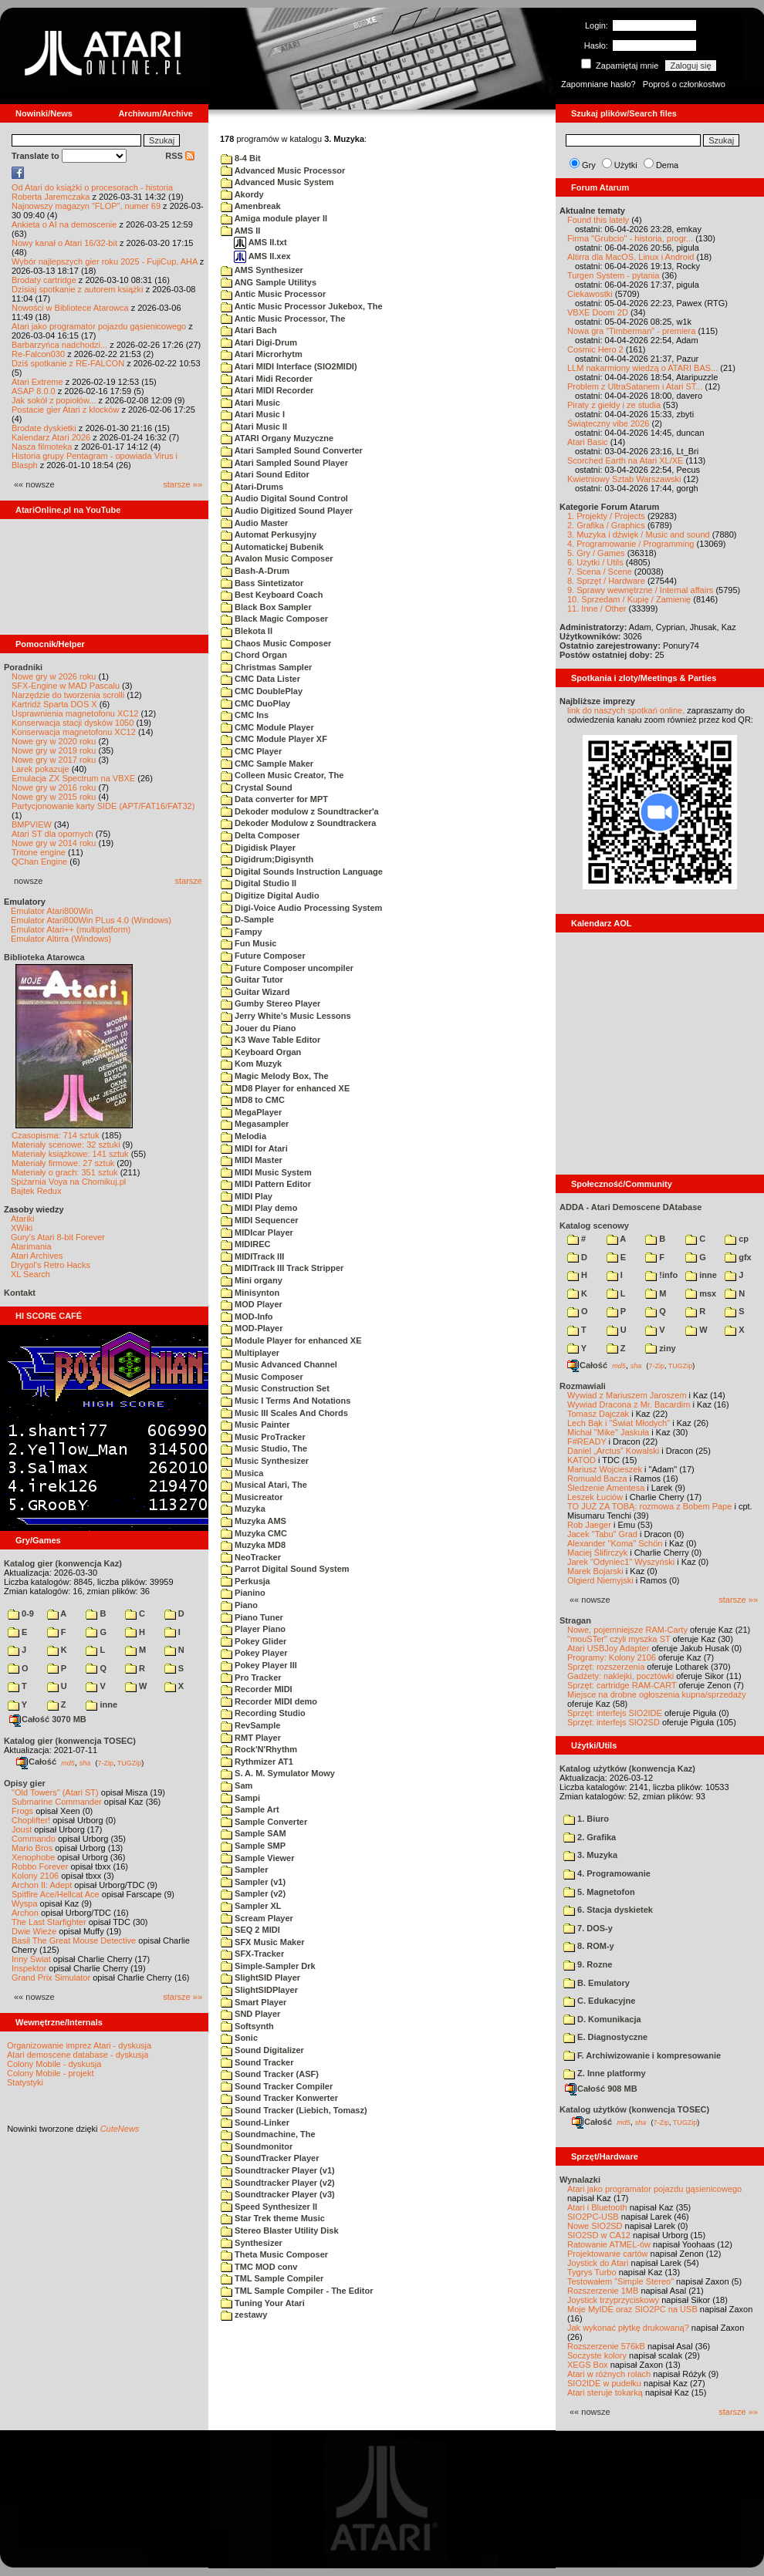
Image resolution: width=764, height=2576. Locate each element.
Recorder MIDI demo (269, 1701)
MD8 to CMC (253, 1099)
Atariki (23, 1218)
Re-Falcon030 (38, 354)
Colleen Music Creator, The (282, 775)
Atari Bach (249, 330)
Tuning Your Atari (263, 2303)
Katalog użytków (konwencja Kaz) (627, 1768)
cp (737, 1238)
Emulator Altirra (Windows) (61, 938)
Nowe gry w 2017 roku (54, 759)
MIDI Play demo (259, 1207)
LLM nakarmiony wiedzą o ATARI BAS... (642, 368)
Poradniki (23, 667)
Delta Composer (260, 835)
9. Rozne (587, 1964)
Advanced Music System (277, 182)
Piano (239, 1605)
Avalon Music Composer (277, 558)
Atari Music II (254, 426)
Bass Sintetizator (262, 583)
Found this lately (598, 219)
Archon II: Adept (43, 1885)
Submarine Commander (57, 1801)
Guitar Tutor (252, 979)
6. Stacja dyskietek (608, 1909)
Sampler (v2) (253, 1893)
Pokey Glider (253, 1641)
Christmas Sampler (266, 667)
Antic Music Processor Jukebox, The (302, 306)
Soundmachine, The (268, 2134)
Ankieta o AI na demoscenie (64, 224)
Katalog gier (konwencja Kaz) (63, 1563)
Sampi (240, 1797)
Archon (25, 1912)
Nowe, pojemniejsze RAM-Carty (627, 1629)
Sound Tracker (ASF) (270, 2074)
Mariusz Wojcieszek (604, 1469)
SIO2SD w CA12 (598, 2235)
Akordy (242, 194)
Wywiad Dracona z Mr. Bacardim (628, 1404)
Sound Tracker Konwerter (279, 2097)
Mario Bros (32, 1848)
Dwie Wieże (34, 1931)
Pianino (243, 1592)
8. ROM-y (588, 1946)
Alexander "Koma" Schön (614, 1543)
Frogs (22, 1811)
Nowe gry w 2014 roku (54, 843)
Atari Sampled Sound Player (284, 462)
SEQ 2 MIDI (250, 1929)
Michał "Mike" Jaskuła (608, 1432)
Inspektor (29, 1968)
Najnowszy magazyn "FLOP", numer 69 (86, 206)
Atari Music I (253, 414)
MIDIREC (246, 1244)
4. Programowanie (607, 1873)
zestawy (244, 2314)
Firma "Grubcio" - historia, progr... (630, 238)
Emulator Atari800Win (52, 910)
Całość (36, 1761)
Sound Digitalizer (262, 2050)
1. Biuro (586, 1818)
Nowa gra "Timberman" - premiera (631, 330)
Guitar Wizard (255, 991)
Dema (667, 165)
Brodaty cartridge (44, 280)
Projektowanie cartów (607, 2253)
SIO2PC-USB (593, 2216)
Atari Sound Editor (265, 474)
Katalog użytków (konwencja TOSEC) (634, 2109)
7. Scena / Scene (599, 571)
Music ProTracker (263, 1436)
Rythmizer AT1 (257, 1761)
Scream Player (257, 1918)
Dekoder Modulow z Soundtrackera (298, 823)
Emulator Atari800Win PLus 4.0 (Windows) (91, 920)
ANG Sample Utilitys (268, 282)
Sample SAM (253, 1833)
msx (700, 1293)
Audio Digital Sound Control (284, 498)
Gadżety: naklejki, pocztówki (620, 1676)
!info (661, 1275)
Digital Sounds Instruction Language (302, 871)
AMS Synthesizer (262, 270)
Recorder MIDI (256, 1689)
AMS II (240, 230)
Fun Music (248, 943)
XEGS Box (587, 2364)
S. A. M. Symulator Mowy (278, 1773)
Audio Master (254, 523)
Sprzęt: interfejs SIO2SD (613, 1722)
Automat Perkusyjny (268, 534)
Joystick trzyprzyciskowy (613, 2300)
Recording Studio (263, 1713)
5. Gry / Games (596, 553)
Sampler (244, 1869)
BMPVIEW (32, 824)
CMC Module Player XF (274, 738)
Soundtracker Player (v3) (278, 2194)
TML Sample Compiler (272, 2278)
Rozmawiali (582, 1386)
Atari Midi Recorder (267, 378)
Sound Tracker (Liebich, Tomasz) (294, 2110)
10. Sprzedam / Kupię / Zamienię (629, 599)
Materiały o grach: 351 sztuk (65, 1172)
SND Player (250, 2013)
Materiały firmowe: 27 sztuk (63, 1163)
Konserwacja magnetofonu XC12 (74, 732)
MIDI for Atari (254, 1148)
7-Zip (105, 1762)
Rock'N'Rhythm (259, 1749)
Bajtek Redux (36, 1190)
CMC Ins (245, 715)
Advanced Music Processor (283, 170)
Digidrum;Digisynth (267, 859)
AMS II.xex (262, 256)
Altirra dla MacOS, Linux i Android (630, 256)
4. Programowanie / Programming (630, 543)
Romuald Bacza (597, 1478)
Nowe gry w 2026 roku (54, 676)
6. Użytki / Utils (595, 562)
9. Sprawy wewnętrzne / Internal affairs (640, 590)
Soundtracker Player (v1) (278, 2170)
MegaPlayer (251, 1112)
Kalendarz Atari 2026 (51, 437)
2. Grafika (589, 1837)
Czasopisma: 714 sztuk (56, 1135)
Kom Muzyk (251, 1063)
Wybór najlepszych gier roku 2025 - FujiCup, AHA (105, 261)
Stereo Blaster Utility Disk (280, 2230)
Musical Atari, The (264, 1484)
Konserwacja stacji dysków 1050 (73, 722)
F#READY (587, 1441)
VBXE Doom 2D (597, 312)
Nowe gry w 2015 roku (54, 796)
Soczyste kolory (597, 2355)
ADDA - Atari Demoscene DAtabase (630, 1207)
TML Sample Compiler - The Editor (297, 2290)
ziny (660, 1348)
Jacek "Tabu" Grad (602, 1534)
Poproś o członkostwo (684, 84)
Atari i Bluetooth (597, 2207)
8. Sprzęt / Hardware (606, 580)
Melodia (243, 1136)
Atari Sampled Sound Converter (292, 450)
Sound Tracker (257, 2062)
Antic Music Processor (273, 293)
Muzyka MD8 (253, 1544)
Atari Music (250, 402)
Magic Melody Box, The (275, 1076)
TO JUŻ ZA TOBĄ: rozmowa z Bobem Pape (649, 1506)
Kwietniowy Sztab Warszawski (624, 479)
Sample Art (250, 1809)
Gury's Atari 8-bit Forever (58, 1237)
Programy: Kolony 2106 (611, 1657)
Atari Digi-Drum (259, 342)
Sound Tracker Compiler (277, 2086)
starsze (188, 880)
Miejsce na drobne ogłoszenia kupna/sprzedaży (656, 1694)
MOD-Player (251, 1328)
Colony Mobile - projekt (50, 2073)
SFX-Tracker (252, 1953)
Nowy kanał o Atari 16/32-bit (64, 243)
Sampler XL (251, 1905)
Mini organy (251, 1280)
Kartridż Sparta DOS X (54, 704)
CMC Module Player (267, 727)
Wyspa (25, 1903)
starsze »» (182, 484)
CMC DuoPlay (255, 703)
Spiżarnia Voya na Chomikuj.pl (68, 1181)
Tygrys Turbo (592, 2272)
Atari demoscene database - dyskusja (77, 2054)
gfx (738, 1257)
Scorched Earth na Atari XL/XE (625, 460)
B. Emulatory (596, 1983)
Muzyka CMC (254, 1533)
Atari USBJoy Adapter (608, 1648)
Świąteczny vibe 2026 (608, 423)
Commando (34, 1838)
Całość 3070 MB (47, 1719)
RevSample (250, 1725)
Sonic (239, 2037)
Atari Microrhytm (262, 354)
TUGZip (129, 1762)
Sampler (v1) (253, 1881)
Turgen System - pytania (613, 275)
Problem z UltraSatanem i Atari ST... (634, 386)
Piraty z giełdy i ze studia (614, 405)
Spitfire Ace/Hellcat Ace (56, 1894)
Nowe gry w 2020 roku (54, 741)
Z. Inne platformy (604, 2073)
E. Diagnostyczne (605, 2037)
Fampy (241, 931)
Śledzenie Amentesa (605, 1487)
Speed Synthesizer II (269, 2206)
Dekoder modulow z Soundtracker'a (300, 811)
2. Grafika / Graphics (606, 525)
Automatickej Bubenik (272, 546)
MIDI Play (246, 1196)
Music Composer (262, 1376)
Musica (242, 1473)
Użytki (625, 165)
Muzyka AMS (253, 1521)
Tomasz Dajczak (598, 1413)
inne (101, 1704)
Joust (22, 1829)
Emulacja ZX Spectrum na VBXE (73, 778)
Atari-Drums (252, 486)
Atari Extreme (37, 381)
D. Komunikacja (602, 2019)
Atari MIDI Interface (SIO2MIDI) (289, 366)
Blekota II (246, 631)
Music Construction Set (275, 1388)
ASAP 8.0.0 (34, 391)
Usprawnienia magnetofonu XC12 (75, 713)
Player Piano (253, 1629)
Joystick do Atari (597, 2262)
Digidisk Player (258, 847)
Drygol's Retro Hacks (50, 1264)
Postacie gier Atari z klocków (65, 409)
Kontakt (19, 1292)
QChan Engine (39, 861)
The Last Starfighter (49, 1922)
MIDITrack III (252, 1256)
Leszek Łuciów (595, 1497)
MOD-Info (247, 1316)
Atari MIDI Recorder (267, 390)
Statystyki (25, 2082)
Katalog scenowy (594, 1225)
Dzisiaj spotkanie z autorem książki (78, 289)
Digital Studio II (258, 883)
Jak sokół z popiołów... (54, 400)
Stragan (575, 1620)
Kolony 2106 (35, 1875)
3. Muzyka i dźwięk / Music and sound (638, 534)
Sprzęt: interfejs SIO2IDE (614, 1713)
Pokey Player (254, 1652)
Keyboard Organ (261, 1052)
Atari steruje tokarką (605, 2392)
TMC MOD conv (259, 2266)
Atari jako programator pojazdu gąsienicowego (99, 326)
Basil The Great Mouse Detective (74, 1940)
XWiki (21, 1227)
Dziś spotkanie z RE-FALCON (68, 363)
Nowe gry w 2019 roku (54, 750)
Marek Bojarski (595, 1571)
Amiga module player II (274, 218)
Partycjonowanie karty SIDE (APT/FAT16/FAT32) (103, 806)
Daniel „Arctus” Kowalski (613, 1450)
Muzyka (243, 1508)
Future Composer (263, 955)
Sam (236, 1785)
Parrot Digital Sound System (285, 1568)
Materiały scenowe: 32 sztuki (66, 1144)
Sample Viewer (258, 1858)
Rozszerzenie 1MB (602, 2290)
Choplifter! (31, 1820)
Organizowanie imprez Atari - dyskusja (79, 2045)
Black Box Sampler (266, 607)
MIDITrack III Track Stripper (282, 1268)
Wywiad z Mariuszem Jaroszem (627, 1395)
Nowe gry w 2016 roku (54, 787)
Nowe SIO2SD (595, 2225)
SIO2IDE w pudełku (604, 2383)
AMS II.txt (260, 242)
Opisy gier (25, 1783)
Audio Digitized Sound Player (287, 510)
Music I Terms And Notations (285, 1400)
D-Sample (247, 919)
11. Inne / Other (596, 608)
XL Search (30, 1274)
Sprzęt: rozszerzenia (605, 1666)
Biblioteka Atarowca (44, 957)
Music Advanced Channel (279, 1364)
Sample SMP (253, 1845)
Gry (589, 165)
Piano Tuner (252, 1617)
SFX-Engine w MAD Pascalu (66, 685)
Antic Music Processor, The (283, 318)
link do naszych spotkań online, (626, 710)
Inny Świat (31, 1959)
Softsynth (247, 2026)
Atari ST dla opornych (52, 833)
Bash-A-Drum (255, 570)
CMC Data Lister (260, 678)
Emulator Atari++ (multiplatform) (70, 929)
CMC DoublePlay (262, 691)
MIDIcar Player (257, 1232)
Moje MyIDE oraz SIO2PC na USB (632, 2309)
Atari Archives (37, 1255)
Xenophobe (33, 1857)
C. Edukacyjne (599, 2000)
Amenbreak (251, 206)
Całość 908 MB (601, 2088)
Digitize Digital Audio (270, 895)
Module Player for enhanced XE (291, 1340)
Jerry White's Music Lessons (286, 1015)
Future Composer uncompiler (287, 968)
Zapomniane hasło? (598, 84)
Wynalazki (579, 2179)
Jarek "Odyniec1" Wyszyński (620, 1561)
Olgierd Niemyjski (600, 1580)
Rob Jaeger (589, 1524)
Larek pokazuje (40, 769)
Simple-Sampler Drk (268, 1966)
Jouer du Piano (258, 1028)
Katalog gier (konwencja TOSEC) (70, 1740)
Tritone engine (39, 852)
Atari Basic (587, 442)
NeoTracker (251, 1557)
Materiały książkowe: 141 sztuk (70, 1153)
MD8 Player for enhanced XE (285, 1088)
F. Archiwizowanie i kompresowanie (642, 2055)
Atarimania (31, 1246)
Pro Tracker (251, 1677)
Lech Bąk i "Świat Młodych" (618, 1423)
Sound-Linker (255, 2122)
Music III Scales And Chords (284, 1413)
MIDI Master (251, 1160)
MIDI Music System (266, 1172)
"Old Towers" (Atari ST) (55, 1792)
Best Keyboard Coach (272, 594)
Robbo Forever (40, 1866)
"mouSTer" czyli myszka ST (619, 1639)
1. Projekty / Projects (606, 516)
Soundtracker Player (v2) (278, 2182)
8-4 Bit (241, 158)
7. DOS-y (588, 1928)
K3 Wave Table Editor (270, 1039)
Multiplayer (250, 1352)
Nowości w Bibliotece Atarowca (70, 307)
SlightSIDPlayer (259, 1989)
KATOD (581, 1460)
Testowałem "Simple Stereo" (620, 2281)
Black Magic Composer (274, 618)
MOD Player (251, 1304)
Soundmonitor (256, 2146)
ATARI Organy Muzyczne (277, 438)
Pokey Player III (259, 1665)
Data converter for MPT (274, 799)
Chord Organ (254, 654)
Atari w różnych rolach (609, 2374)
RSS (179, 155)
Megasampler (255, 1123)
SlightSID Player (260, 1977)
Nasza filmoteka (42, 446)
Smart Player (253, 2002)
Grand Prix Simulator (51, 1977)
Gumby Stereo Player (270, 1003)
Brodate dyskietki (44, 428)
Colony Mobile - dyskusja (54, 2064)
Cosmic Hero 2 (595, 349)
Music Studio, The (264, 1448)
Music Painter (255, 1424)
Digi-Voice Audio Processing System (301, 907)
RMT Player (251, 1737)
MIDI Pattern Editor (266, 1184)
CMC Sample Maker (267, 763)
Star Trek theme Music (273, 2218)
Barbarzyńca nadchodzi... (59, 344)
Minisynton (250, 1292)
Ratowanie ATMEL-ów (609, 2244)
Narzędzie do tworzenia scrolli (68, 695)
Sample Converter (264, 1821)
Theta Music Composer (274, 2254)
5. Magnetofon (599, 1892)
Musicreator (251, 1497)
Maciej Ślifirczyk (597, 1552)
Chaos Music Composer (276, 643)
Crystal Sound (256, 787)
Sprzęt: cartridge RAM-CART (621, 1685)
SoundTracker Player (270, 2158)
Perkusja (245, 1581)
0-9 (21, 1613)
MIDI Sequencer (260, 1220)
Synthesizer (251, 2242)
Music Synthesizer (265, 1460)
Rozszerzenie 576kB (606, 2346)
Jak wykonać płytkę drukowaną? (628, 2327)
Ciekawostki (590, 293)
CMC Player (251, 751)
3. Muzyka (590, 1855)
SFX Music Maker (263, 1942)
